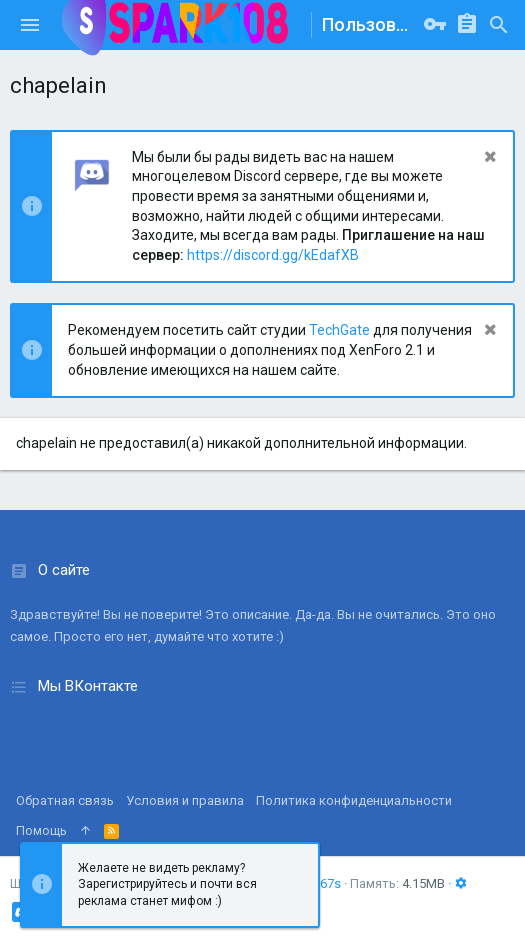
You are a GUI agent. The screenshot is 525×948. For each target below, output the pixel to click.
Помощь (41, 830)
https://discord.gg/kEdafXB (273, 255)
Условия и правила (185, 800)
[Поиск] (499, 25)
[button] (30, 25)
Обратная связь (65, 800)
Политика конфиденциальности (354, 800)
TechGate (339, 330)
